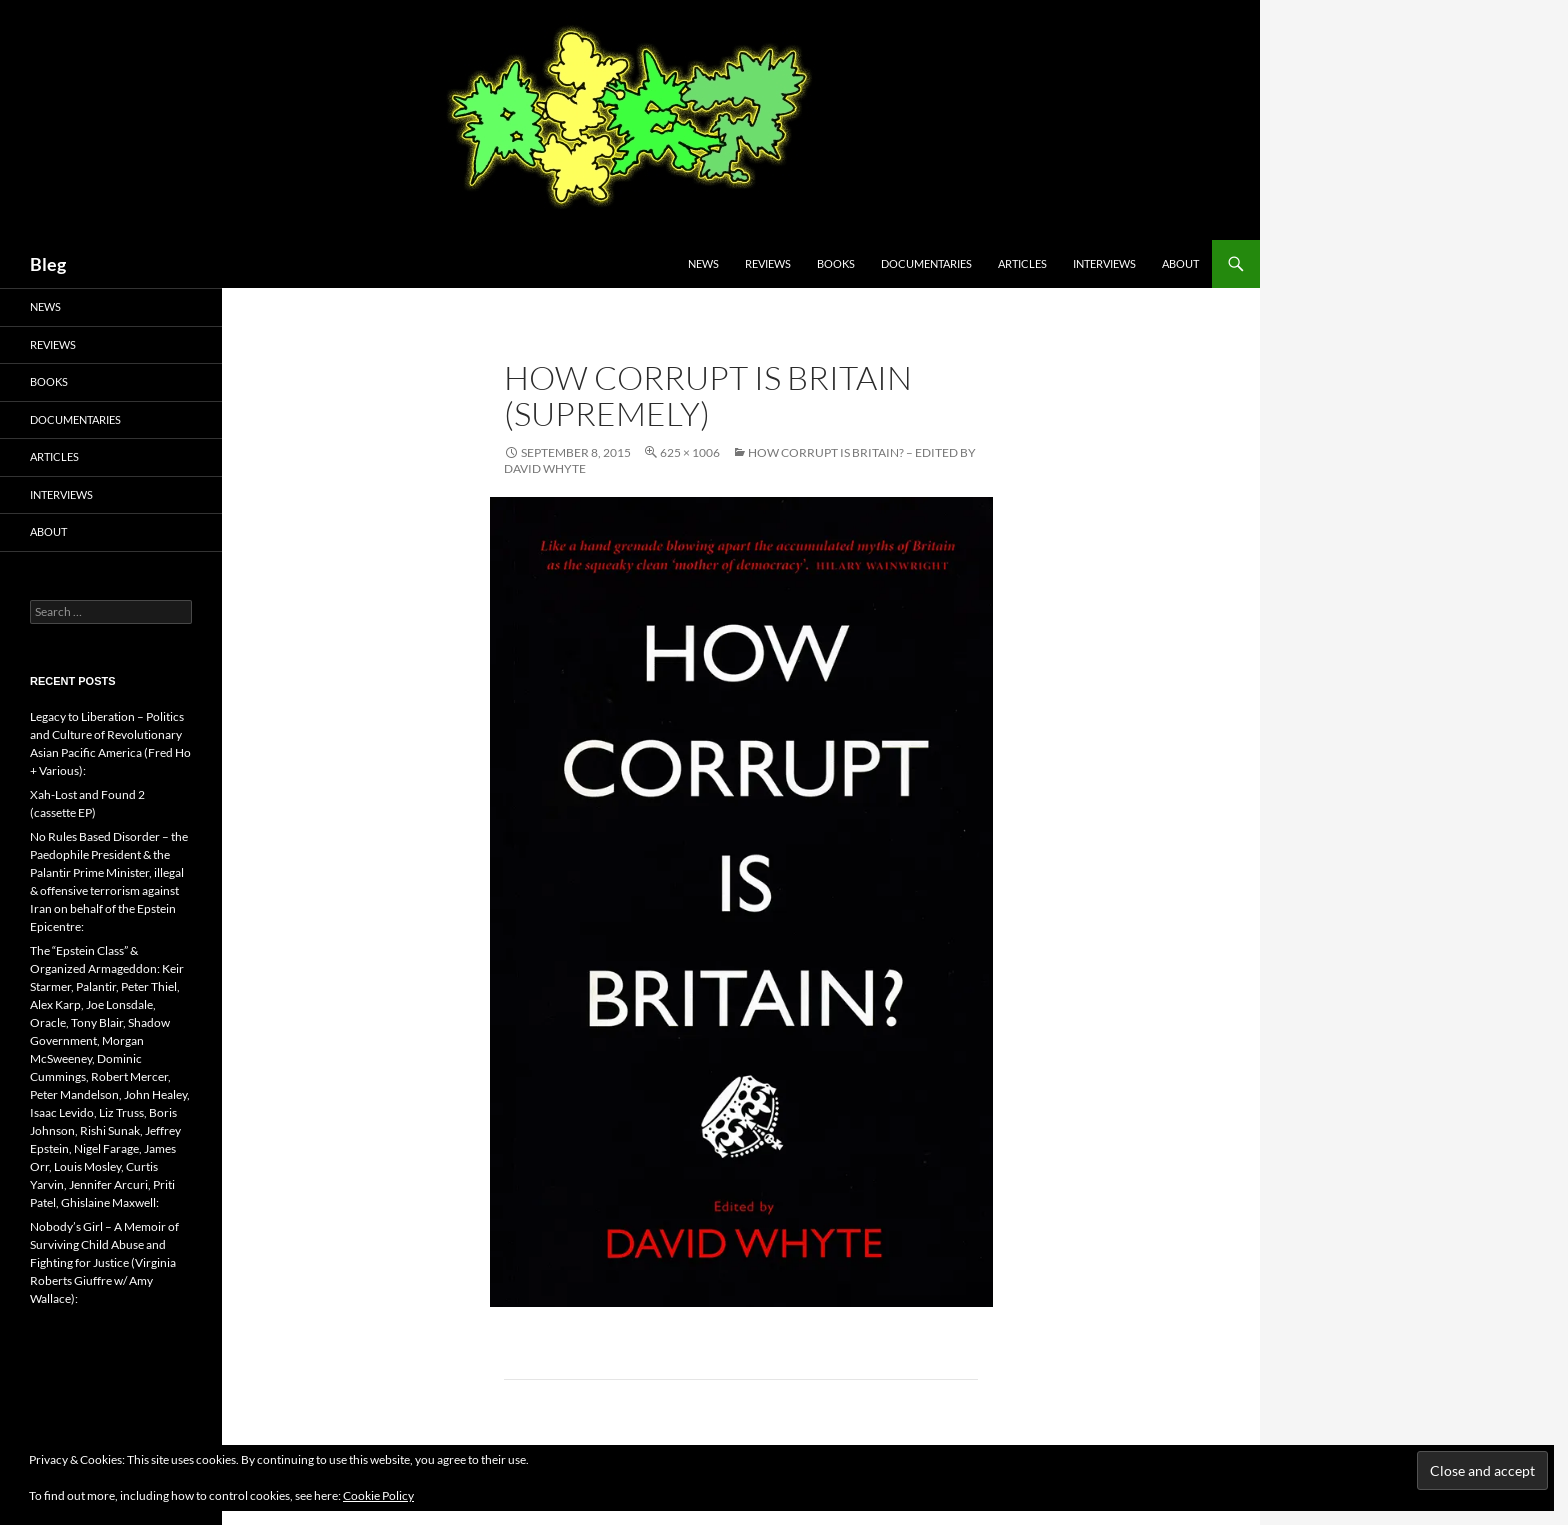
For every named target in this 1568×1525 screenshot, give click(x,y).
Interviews (1104, 263)
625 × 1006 (690, 452)
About (1180, 263)
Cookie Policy (378, 1495)
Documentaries (926, 263)
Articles (1022, 263)
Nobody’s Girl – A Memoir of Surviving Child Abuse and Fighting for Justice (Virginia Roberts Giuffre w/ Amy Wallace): (104, 1262)
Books (836, 263)
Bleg (48, 264)
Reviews (768, 263)
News (703, 263)
